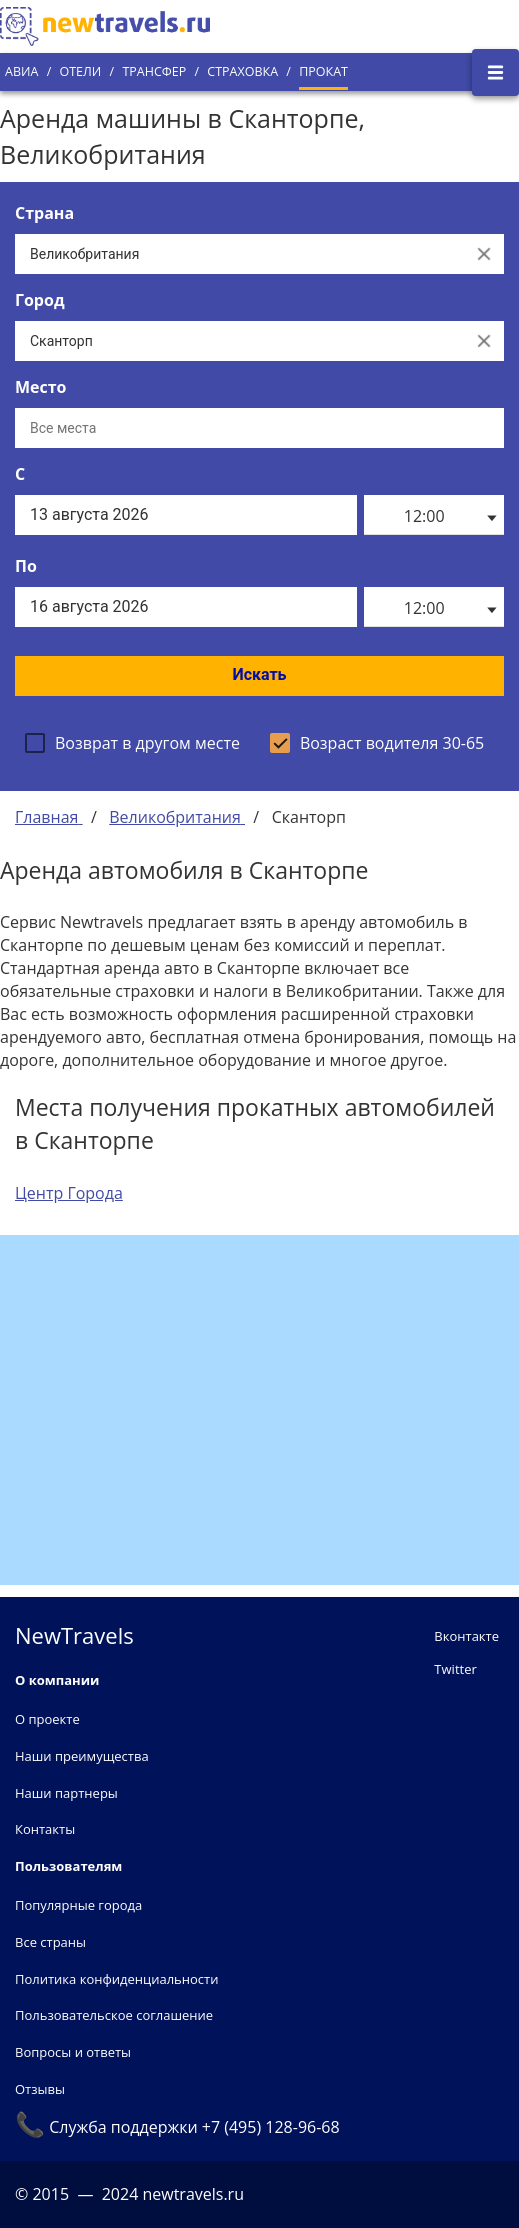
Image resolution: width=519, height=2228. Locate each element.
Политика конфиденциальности (116, 1979)
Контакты (45, 1829)
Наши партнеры (66, 1793)
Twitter (455, 1669)
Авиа (21, 71)
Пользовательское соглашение (114, 2015)
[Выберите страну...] (239, 254)
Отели (80, 71)
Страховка (242, 71)
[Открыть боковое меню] (495, 72)
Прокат (323, 71)
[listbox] (434, 515)
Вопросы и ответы (73, 2052)
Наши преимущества (82, 1756)
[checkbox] (132, 743)
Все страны (50, 1942)
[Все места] (259, 428)
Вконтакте (466, 1636)
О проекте (47, 1719)
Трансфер (154, 71)
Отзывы (40, 2089)
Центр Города (69, 1193)
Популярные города (78, 1905)
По (26, 566)
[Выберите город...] (239, 341)
